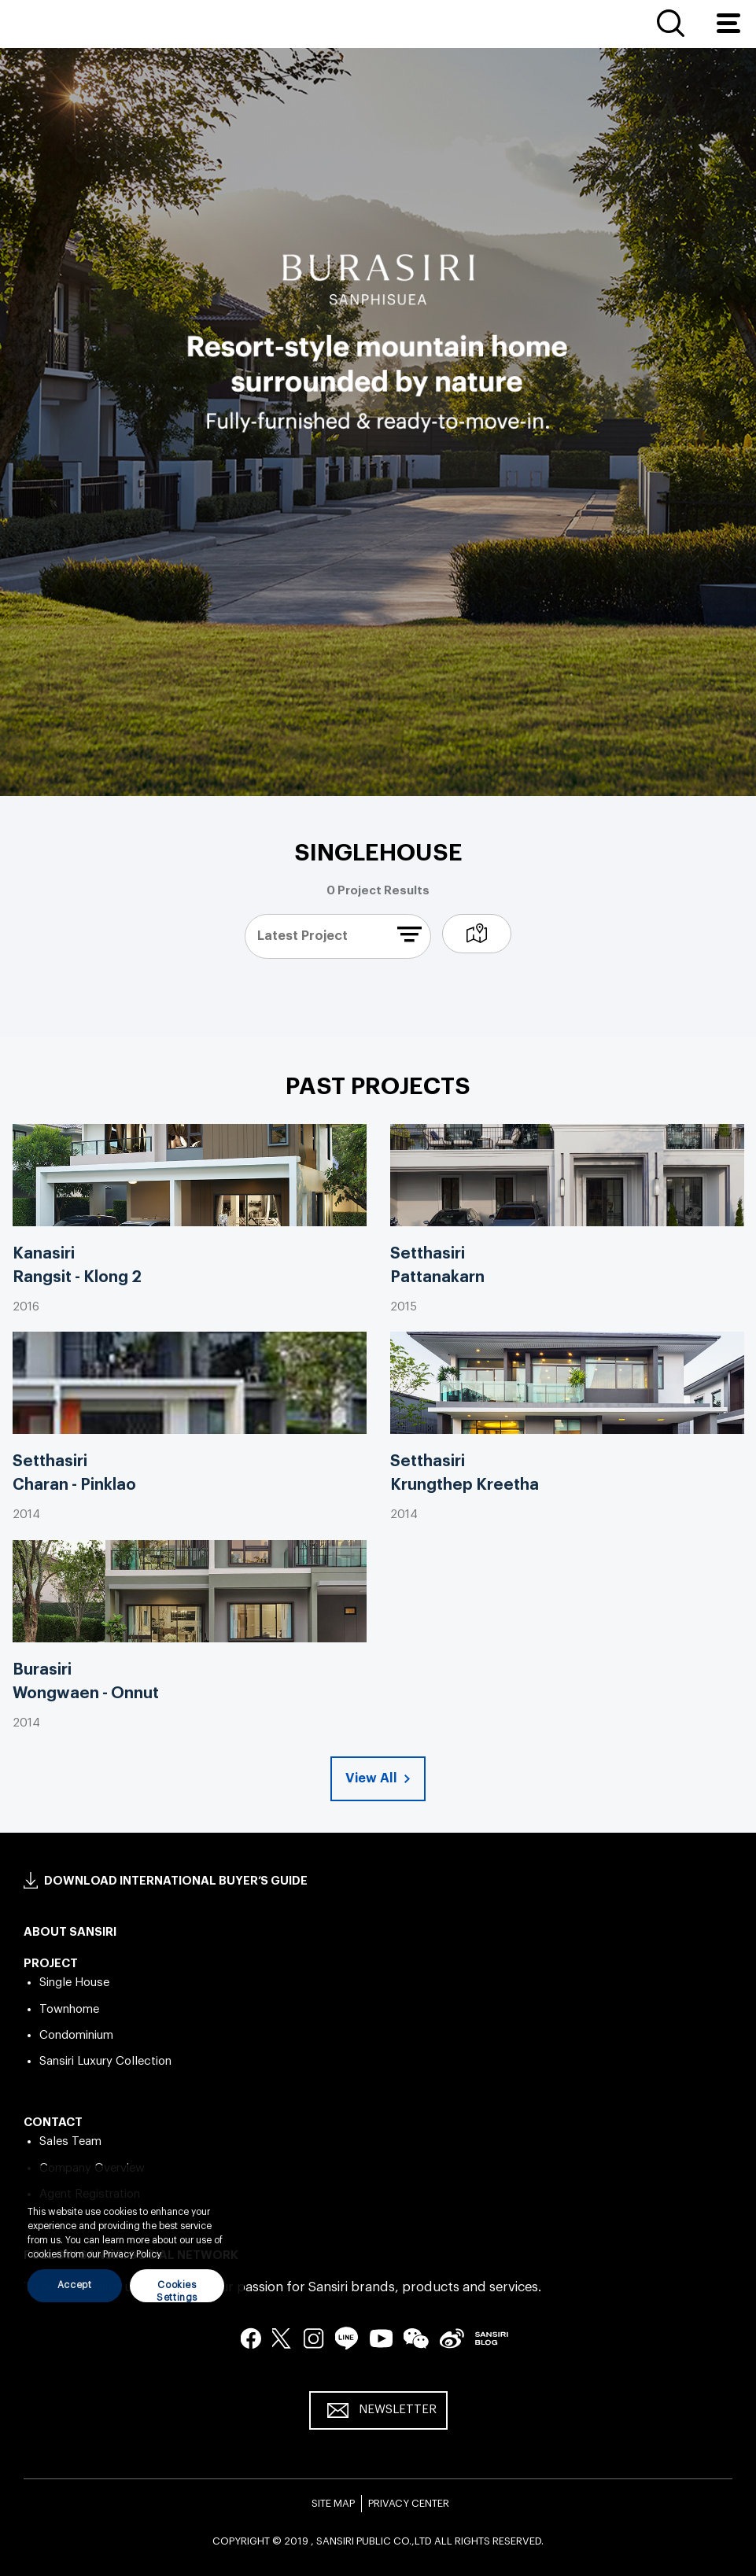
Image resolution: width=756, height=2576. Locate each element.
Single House (74, 1982)
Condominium (76, 2035)
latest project (302, 935)
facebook (251, 2338)
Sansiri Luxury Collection (105, 2061)
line (347, 2338)
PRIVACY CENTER (408, 2503)
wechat (416, 2338)
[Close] (224, 2189)
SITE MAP (333, 2503)
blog (491, 2338)
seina (452, 2338)
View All (372, 1778)
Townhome (69, 2009)
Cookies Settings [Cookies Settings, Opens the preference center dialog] (177, 2291)
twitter (282, 2338)
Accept (74, 2285)
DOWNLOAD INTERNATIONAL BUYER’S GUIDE (176, 1881)
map (477, 933)
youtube (381, 2338)
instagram (314, 2338)
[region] (126, 2242)
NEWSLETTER (398, 2410)
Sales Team (70, 2141)
